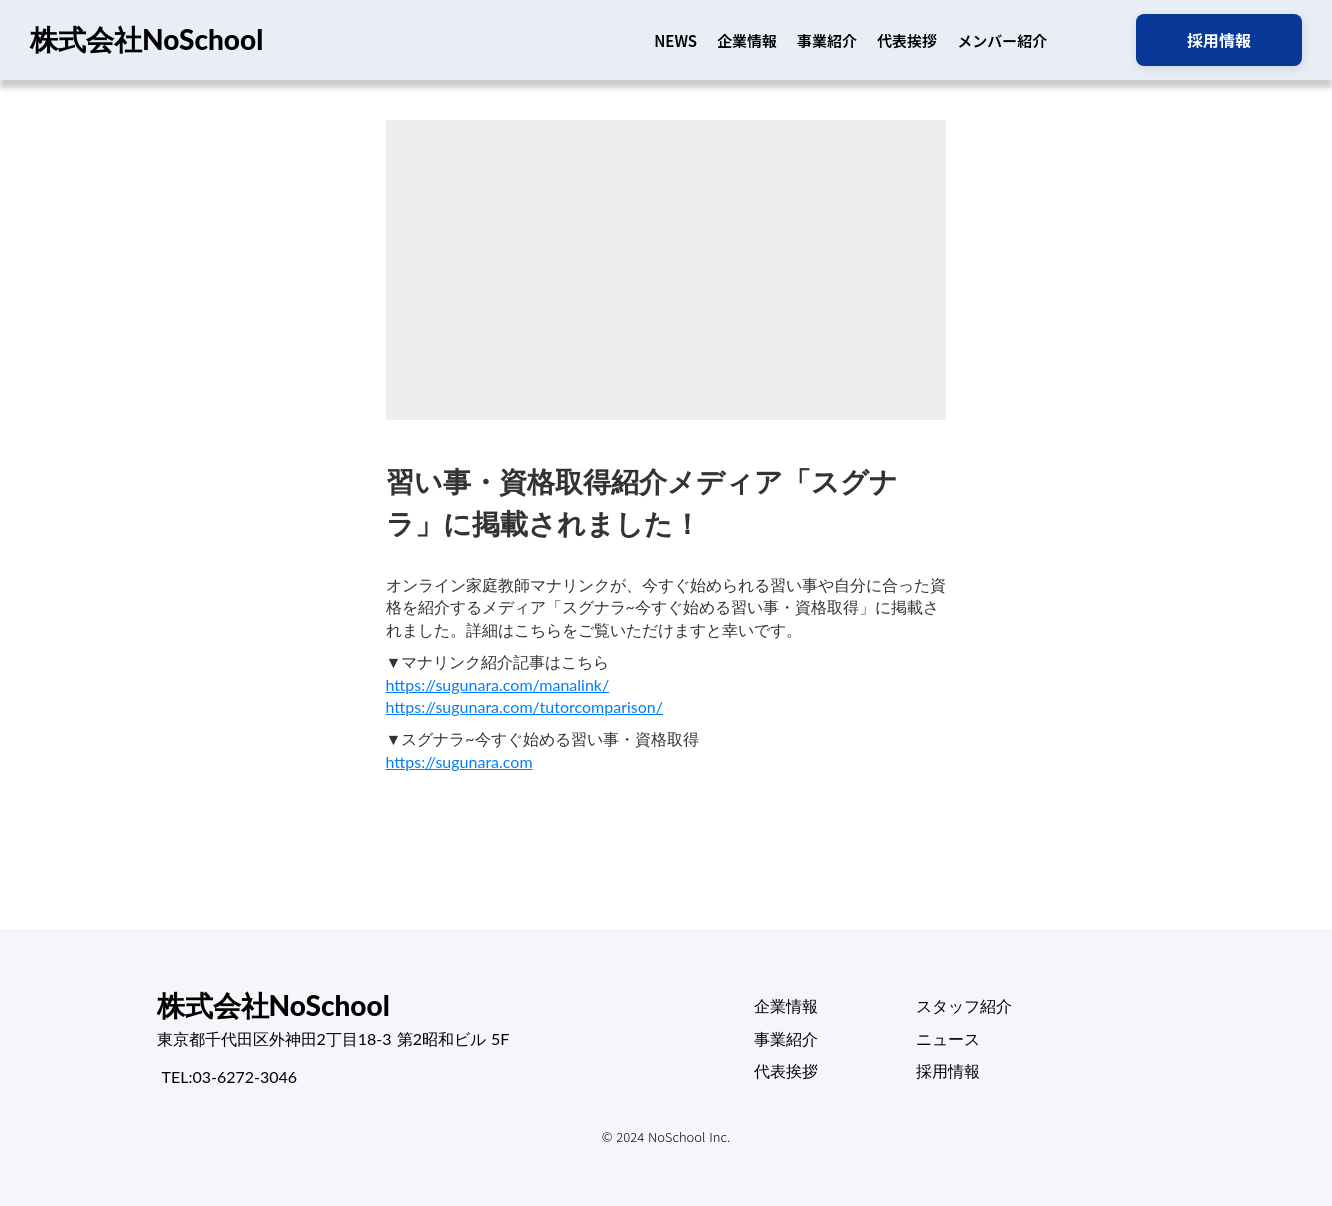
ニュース (948, 1038)
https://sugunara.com (459, 761)
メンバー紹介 (1002, 40)
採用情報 (948, 1070)
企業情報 (747, 40)
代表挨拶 (907, 40)
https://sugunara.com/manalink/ (498, 684)
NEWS (675, 40)
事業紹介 (827, 40)
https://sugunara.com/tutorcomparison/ (525, 706)
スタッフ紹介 (964, 1005)
